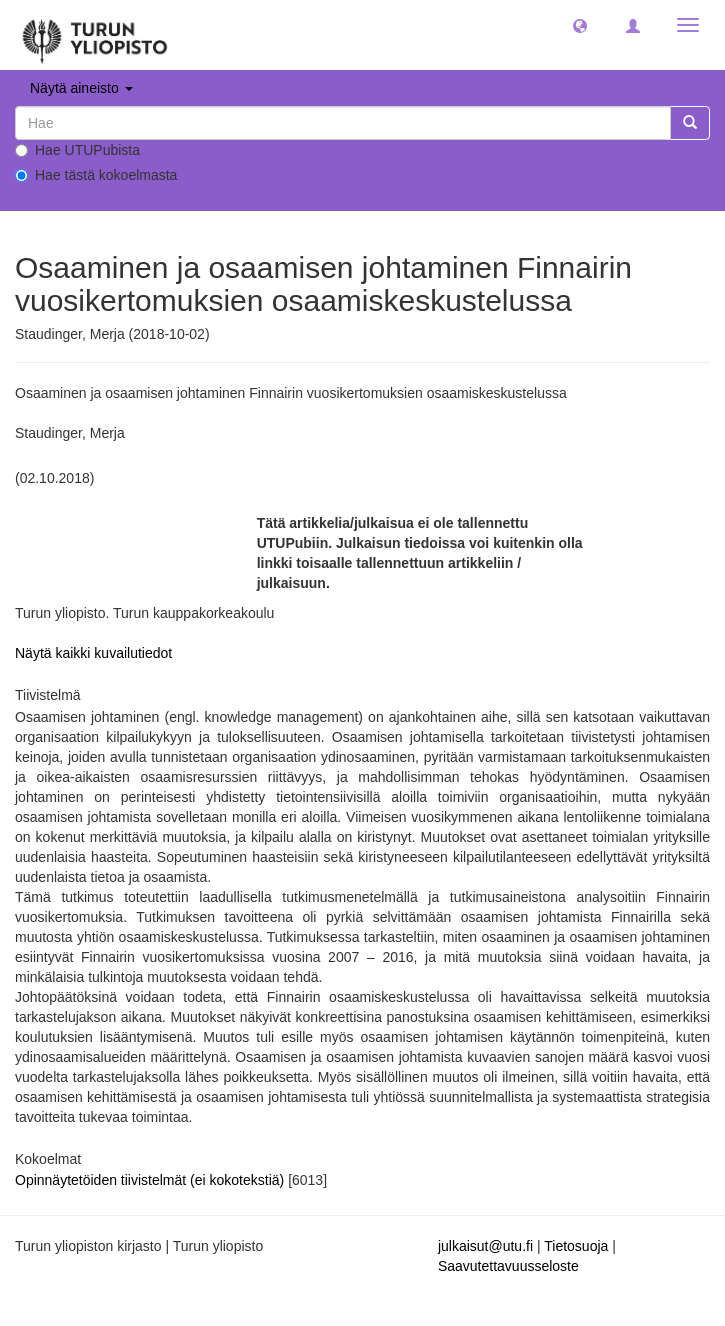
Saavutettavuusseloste (508, 1266)
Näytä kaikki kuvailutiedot (93, 653)
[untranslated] (343, 123)
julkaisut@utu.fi (485, 1246)
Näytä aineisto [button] (81, 88)
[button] (580, 25)
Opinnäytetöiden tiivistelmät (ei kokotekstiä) (151, 1180)
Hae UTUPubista (77, 150)
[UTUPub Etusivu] (95, 35)
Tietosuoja (576, 1246)
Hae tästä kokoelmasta (96, 175)
